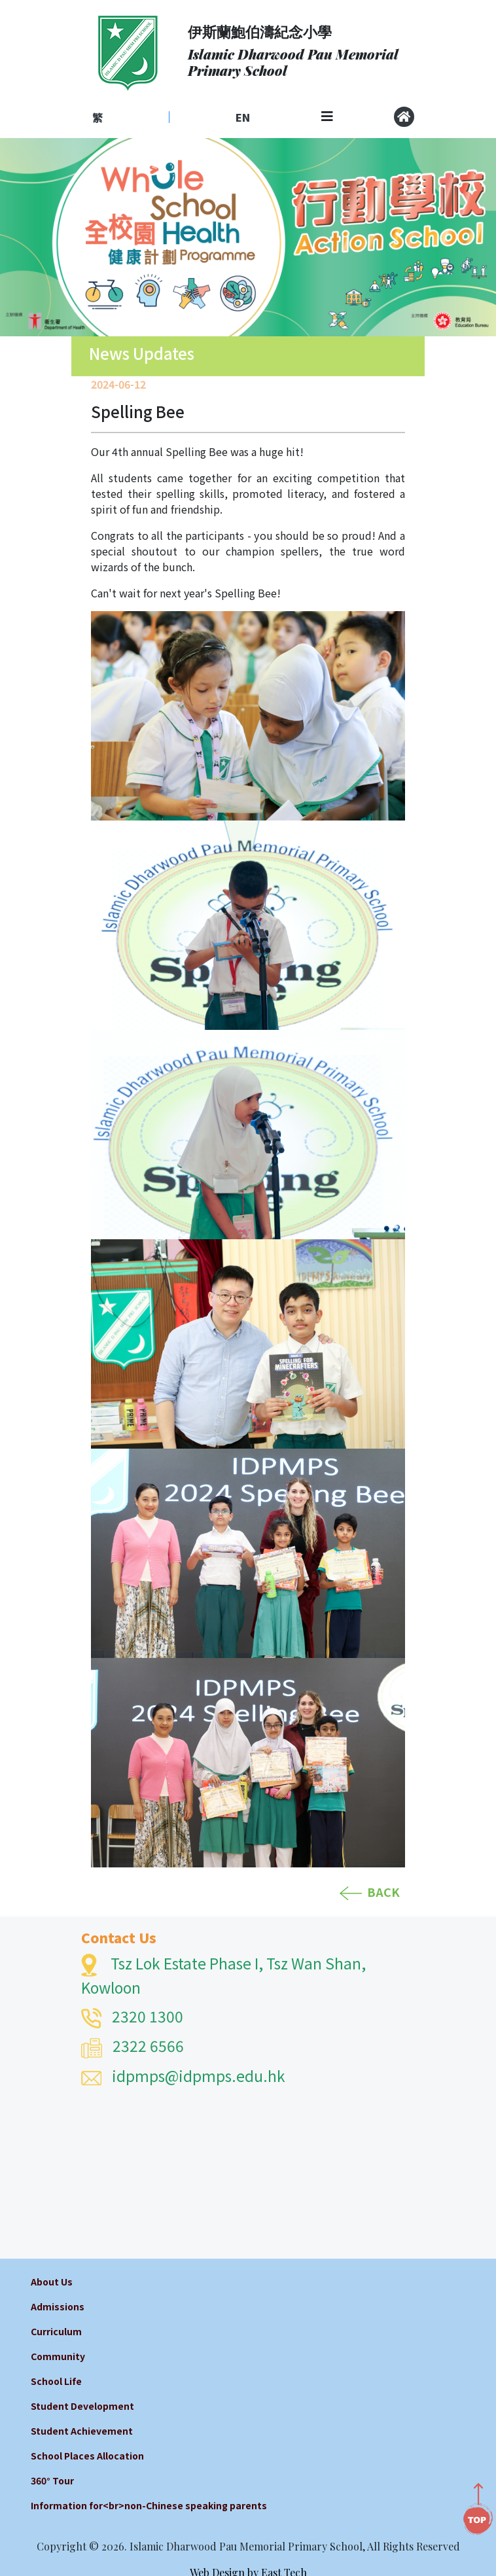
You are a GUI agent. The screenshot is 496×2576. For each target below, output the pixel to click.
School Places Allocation (87, 2455)
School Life (56, 2381)
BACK (370, 1891)
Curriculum (56, 2331)
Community (58, 2356)
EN (243, 117)
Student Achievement (82, 2430)
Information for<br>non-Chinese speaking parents (149, 2505)
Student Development (82, 2405)
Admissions (57, 2306)
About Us (52, 2281)
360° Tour (52, 2480)
